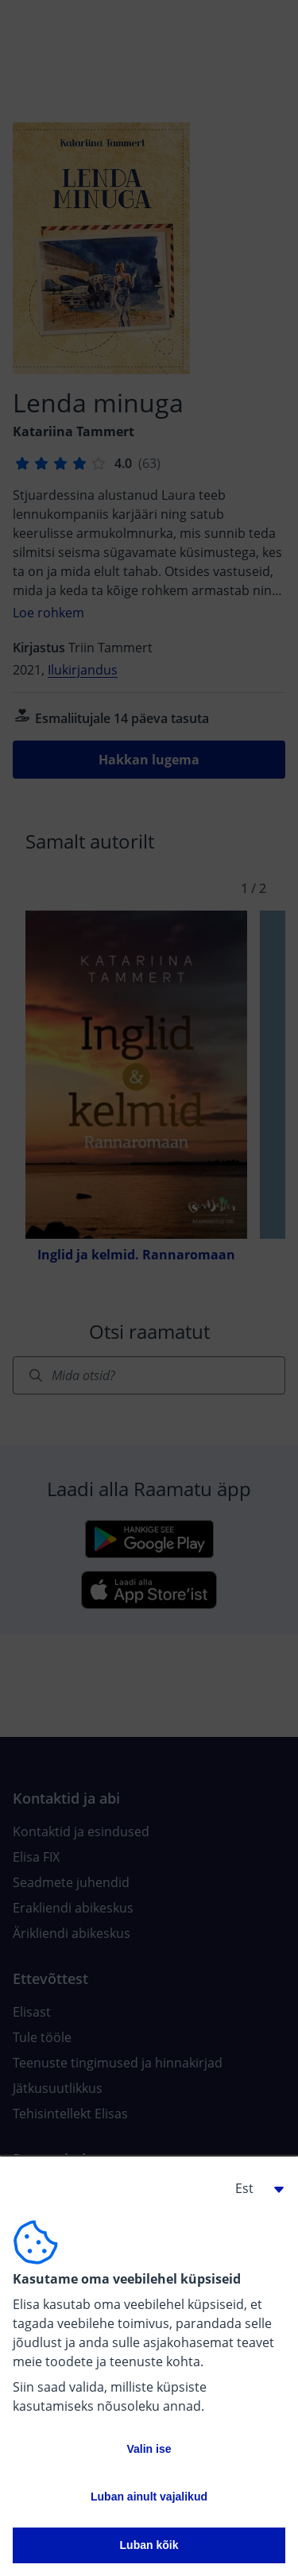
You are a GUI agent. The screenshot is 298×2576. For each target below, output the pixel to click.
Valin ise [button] (148, 2449)
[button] (253, 2188)
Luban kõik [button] (149, 2545)
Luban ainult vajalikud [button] (149, 2496)
